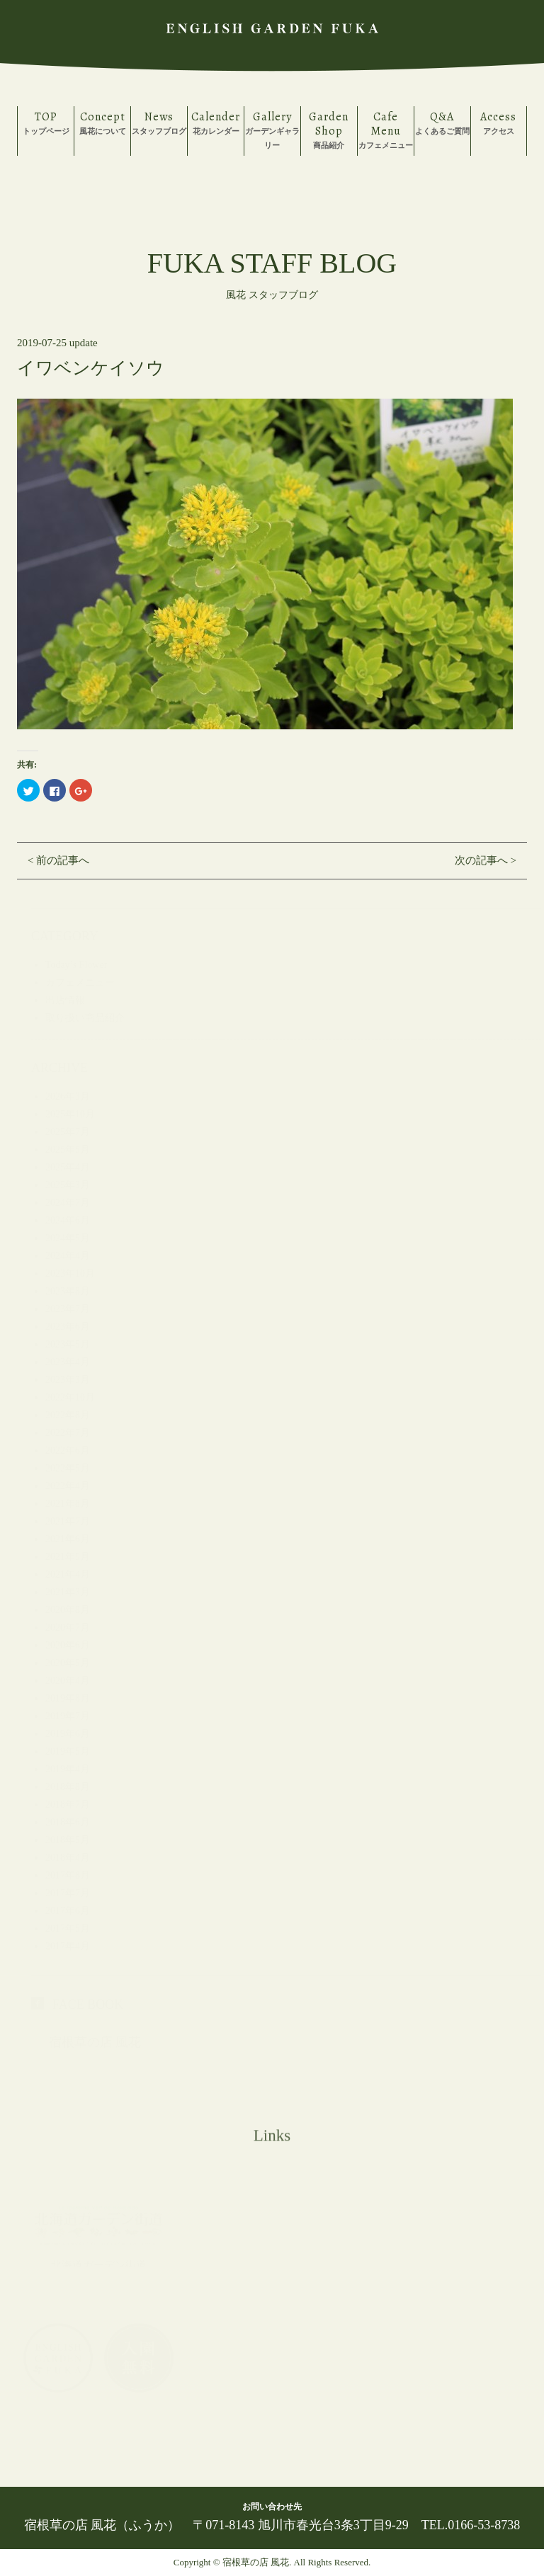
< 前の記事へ (58, 860)
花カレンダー (216, 122)
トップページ (46, 122)
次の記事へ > (485, 860)
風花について (102, 122)
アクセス (498, 122)
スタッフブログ (159, 122)
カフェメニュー (386, 129)
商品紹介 (329, 129)
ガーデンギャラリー (272, 129)
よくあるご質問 (442, 122)
